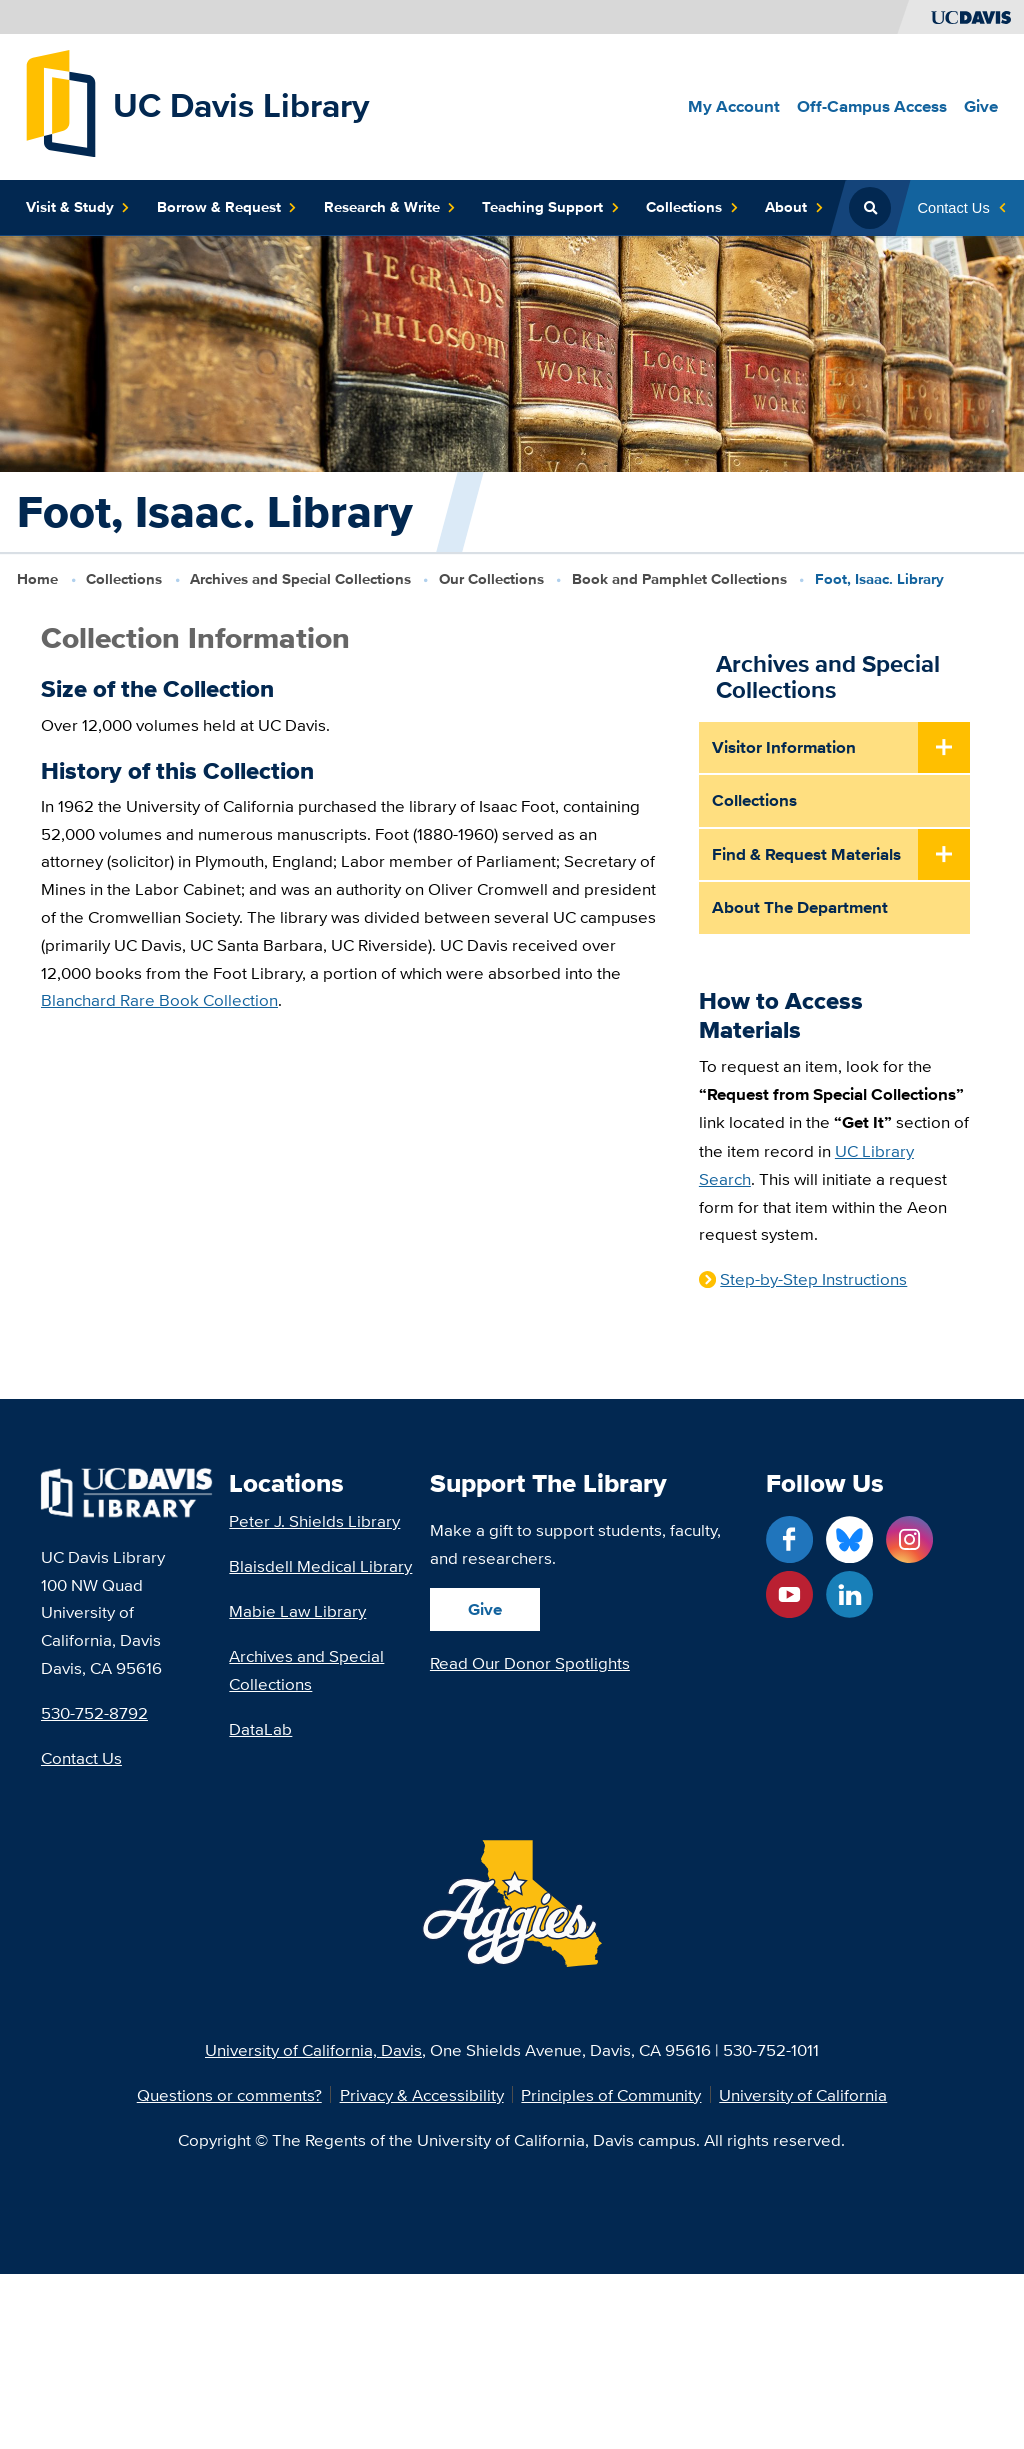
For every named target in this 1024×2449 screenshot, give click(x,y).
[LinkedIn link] (849, 1594)
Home (37, 579)
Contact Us (81, 1757)
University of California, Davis (313, 2049)
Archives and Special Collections (300, 579)
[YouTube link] (789, 1594)
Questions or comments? (229, 2094)
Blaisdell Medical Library (320, 1565)
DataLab (260, 1728)
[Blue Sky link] (849, 1539)
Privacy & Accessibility (422, 2094)
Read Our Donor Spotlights (530, 1662)
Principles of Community (611, 2094)
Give (485, 1609)
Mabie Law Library (297, 1610)
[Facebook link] (789, 1539)
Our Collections (491, 579)
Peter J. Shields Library (314, 1520)
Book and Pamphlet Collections (679, 579)
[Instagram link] (909, 1539)
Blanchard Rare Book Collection (159, 1000)
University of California (803, 2094)
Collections (124, 579)
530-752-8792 (94, 1712)
